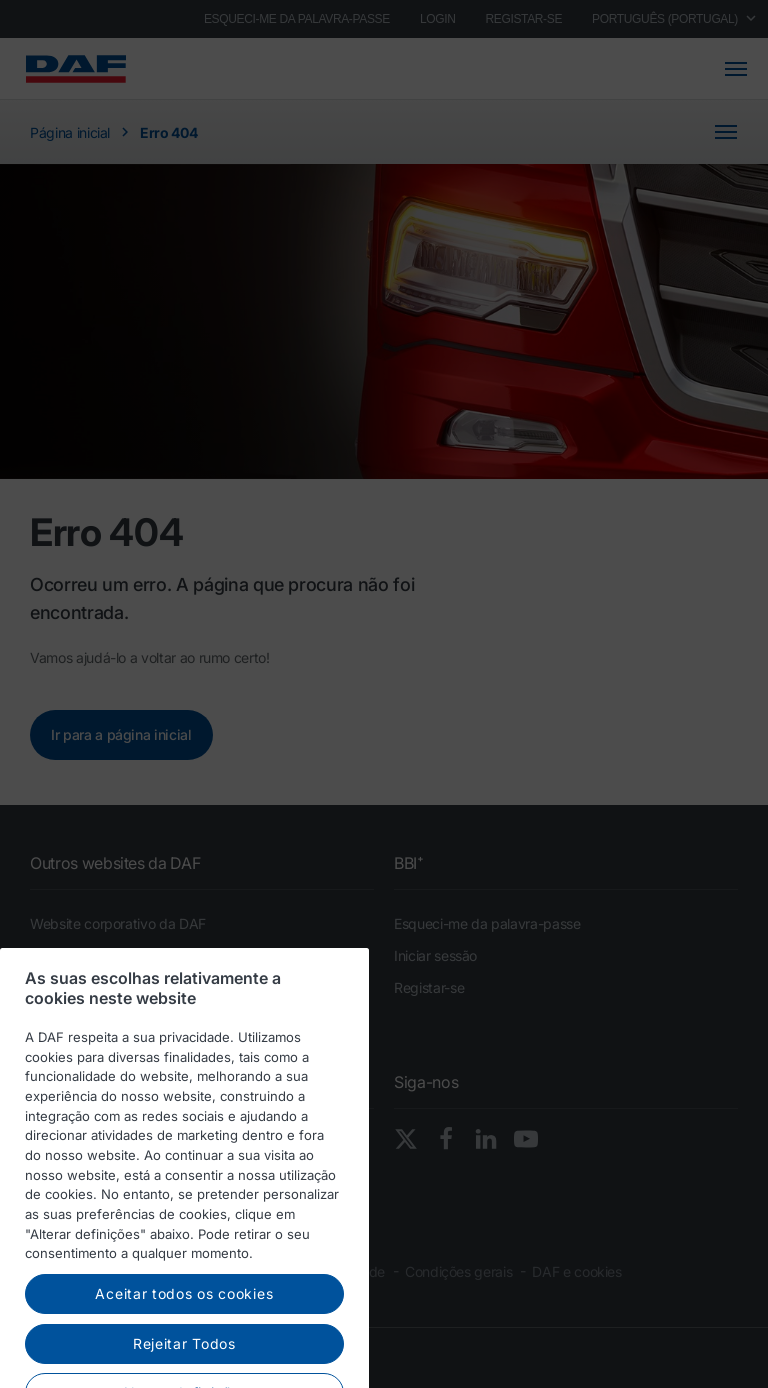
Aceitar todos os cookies (184, 1315)
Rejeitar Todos (184, 1364)
